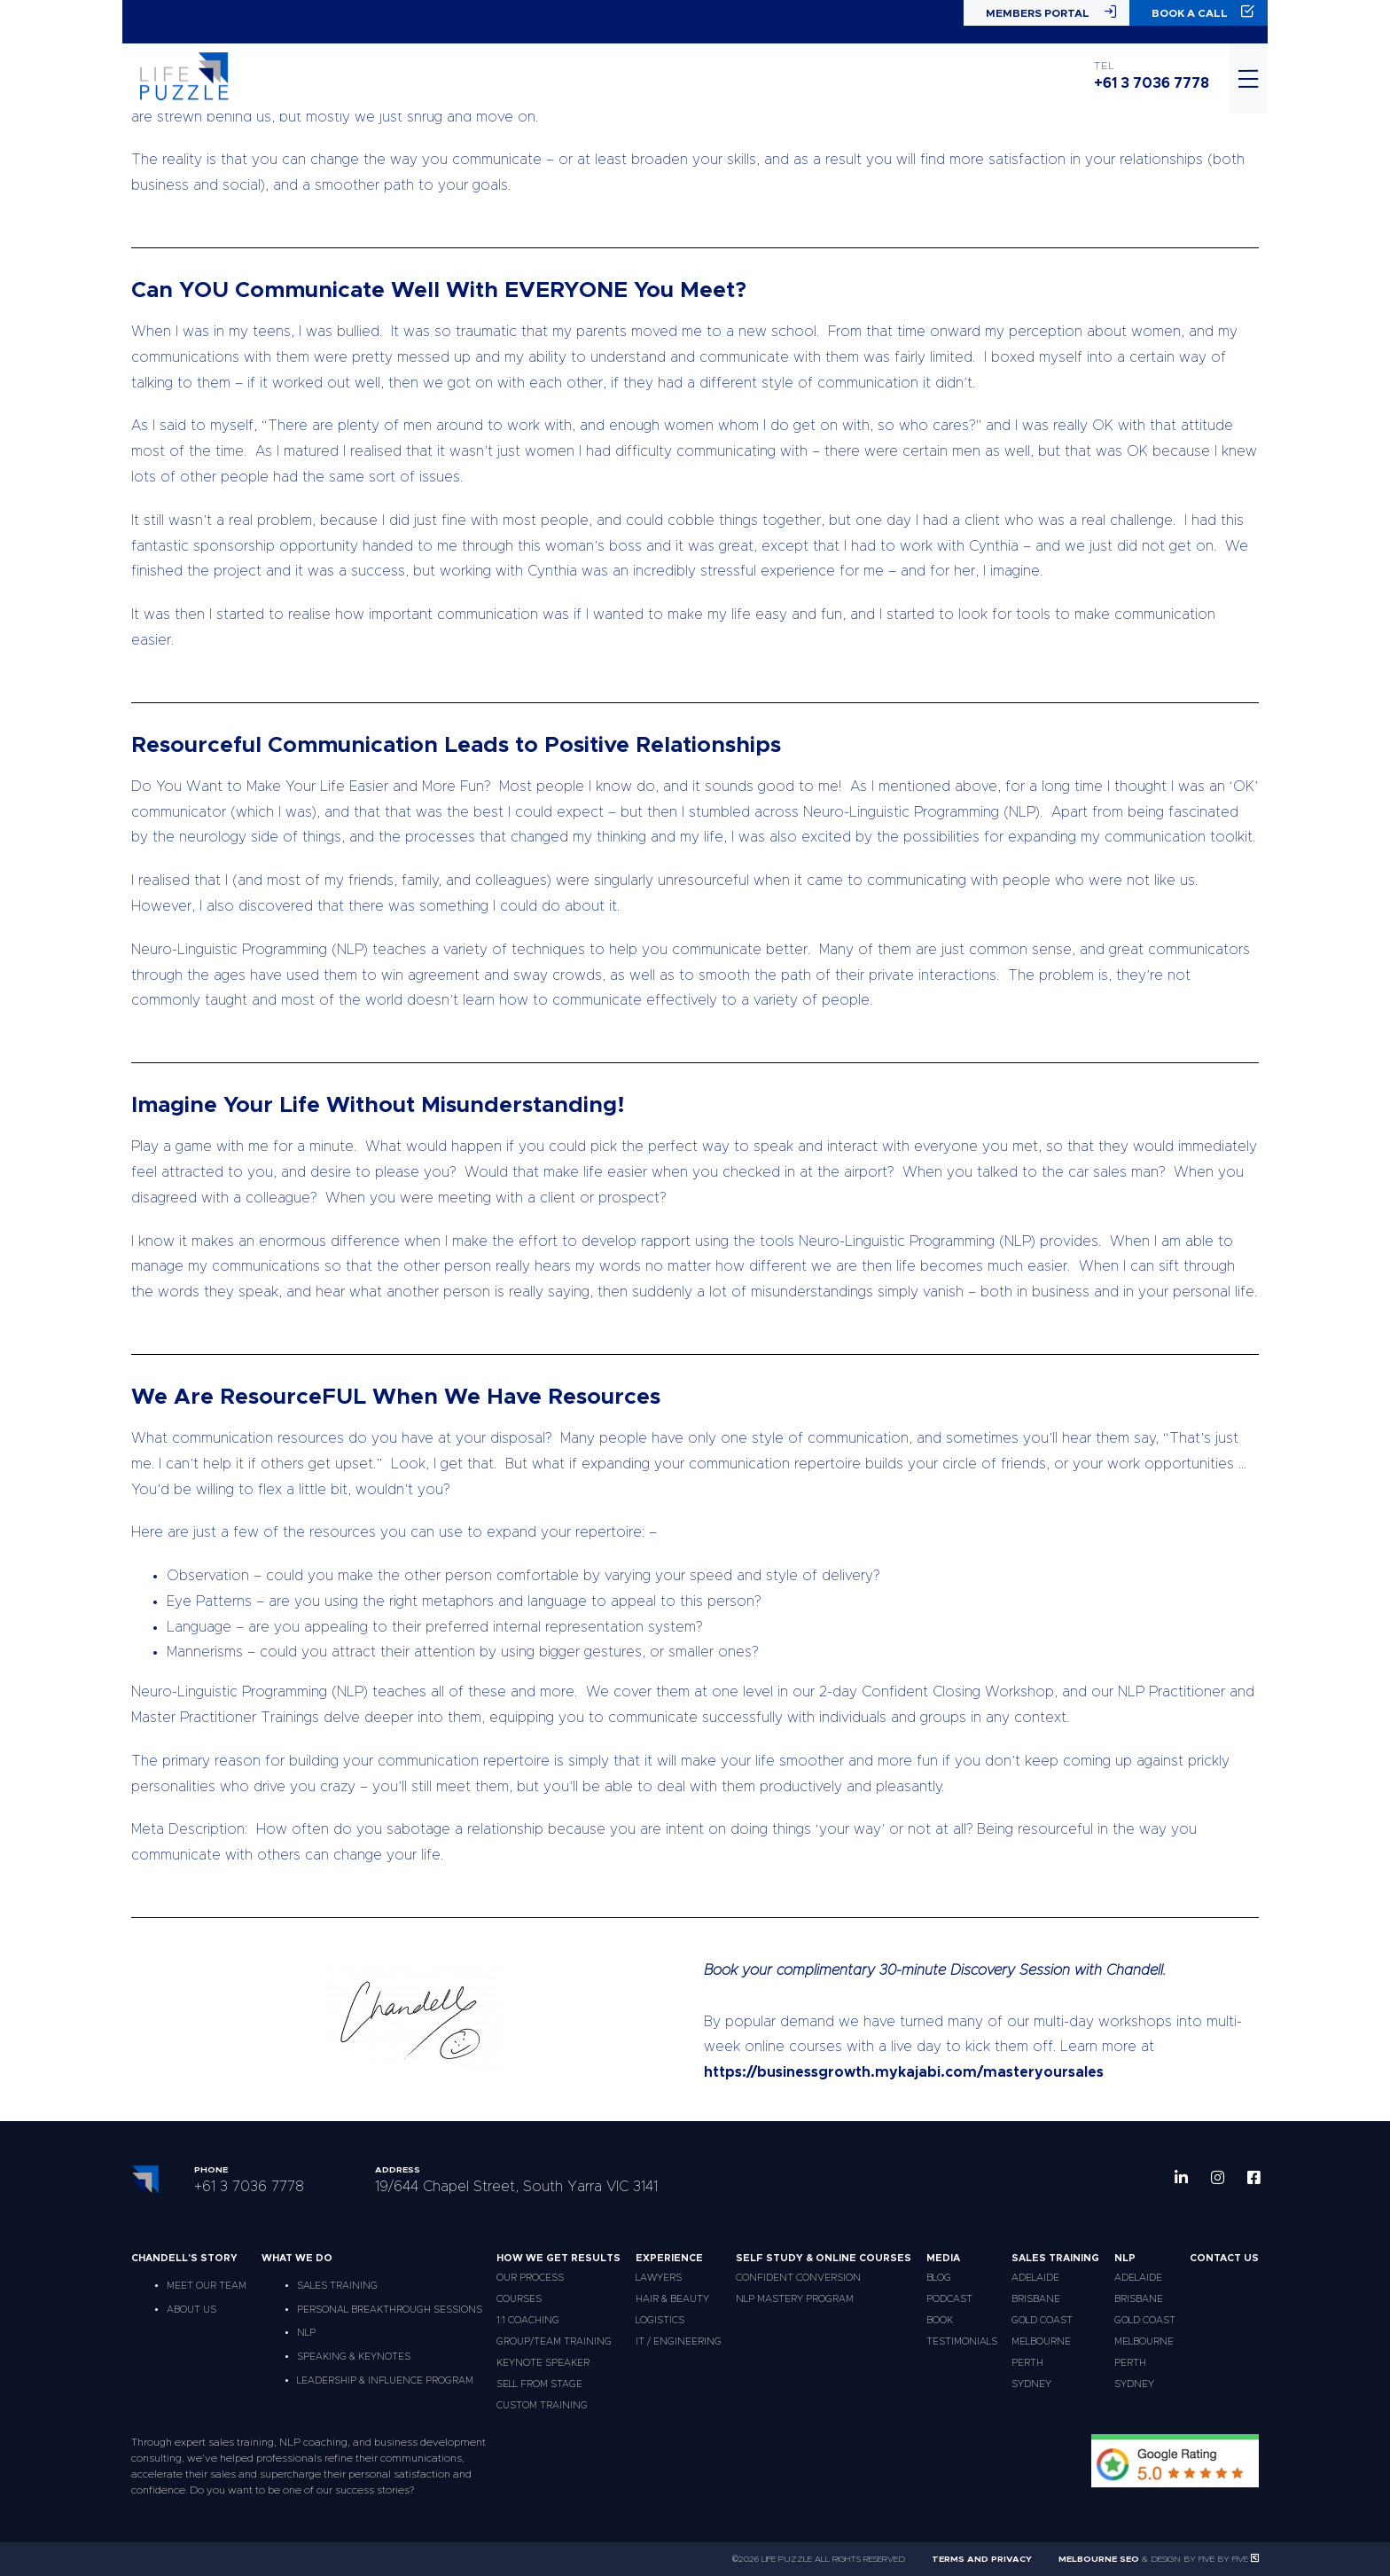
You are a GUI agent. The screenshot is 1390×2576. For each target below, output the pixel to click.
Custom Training (542, 2405)
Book (939, 2320)
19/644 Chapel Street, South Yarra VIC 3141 (516, 2187)
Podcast (949, 2299)
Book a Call (1203, 12)
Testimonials (961, 2341)
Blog (938, 2277)
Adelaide (1035, 2277)
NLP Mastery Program (795, 2299)
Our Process (530, 2277)
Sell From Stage (539, 2384)
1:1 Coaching (527, 2320)
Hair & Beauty (672, 2299)
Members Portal (1051, 12)
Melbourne (1041, 2341)
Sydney (1031, 2384)
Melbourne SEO (1098, 2559)
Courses (519, 2299)
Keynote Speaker (543, 2363)
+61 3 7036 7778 (1151, 83)
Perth (1027, 2363)
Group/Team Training (554, 2341)
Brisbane (1035, 2299)
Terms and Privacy (982, 2559)
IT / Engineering (679, 2341)
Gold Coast (1042, 2320)
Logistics (660, 2320)
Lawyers (659, 2277)
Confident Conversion (798, 2277)
